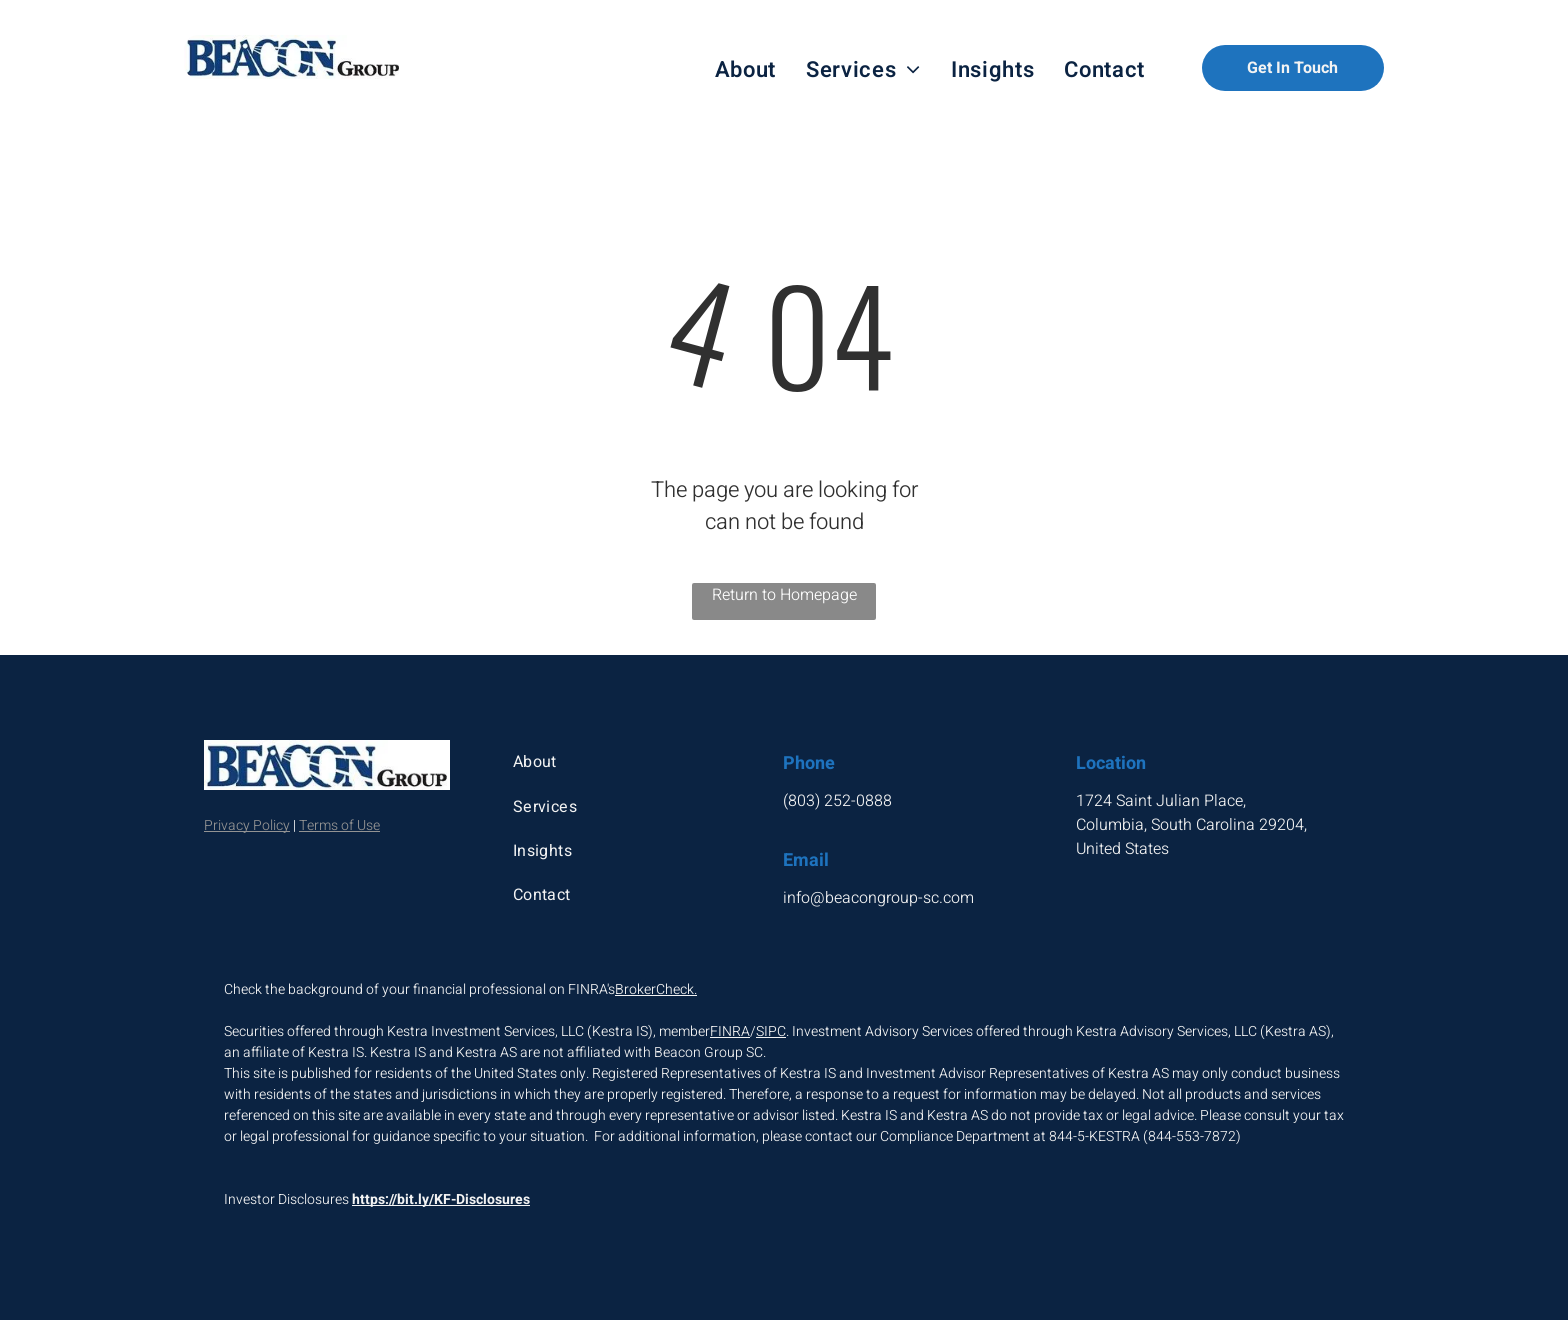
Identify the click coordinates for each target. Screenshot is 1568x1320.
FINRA (730, 1031)
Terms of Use (339, 825)
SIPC (771, 1031)
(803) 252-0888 (837, 801)
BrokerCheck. (656, 989)
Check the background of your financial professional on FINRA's (419, 989)
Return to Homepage (784, 595)
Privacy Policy (247, 825)
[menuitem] (745, 70)
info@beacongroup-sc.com (878, 898)
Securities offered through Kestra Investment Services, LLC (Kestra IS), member (467, 1031)
